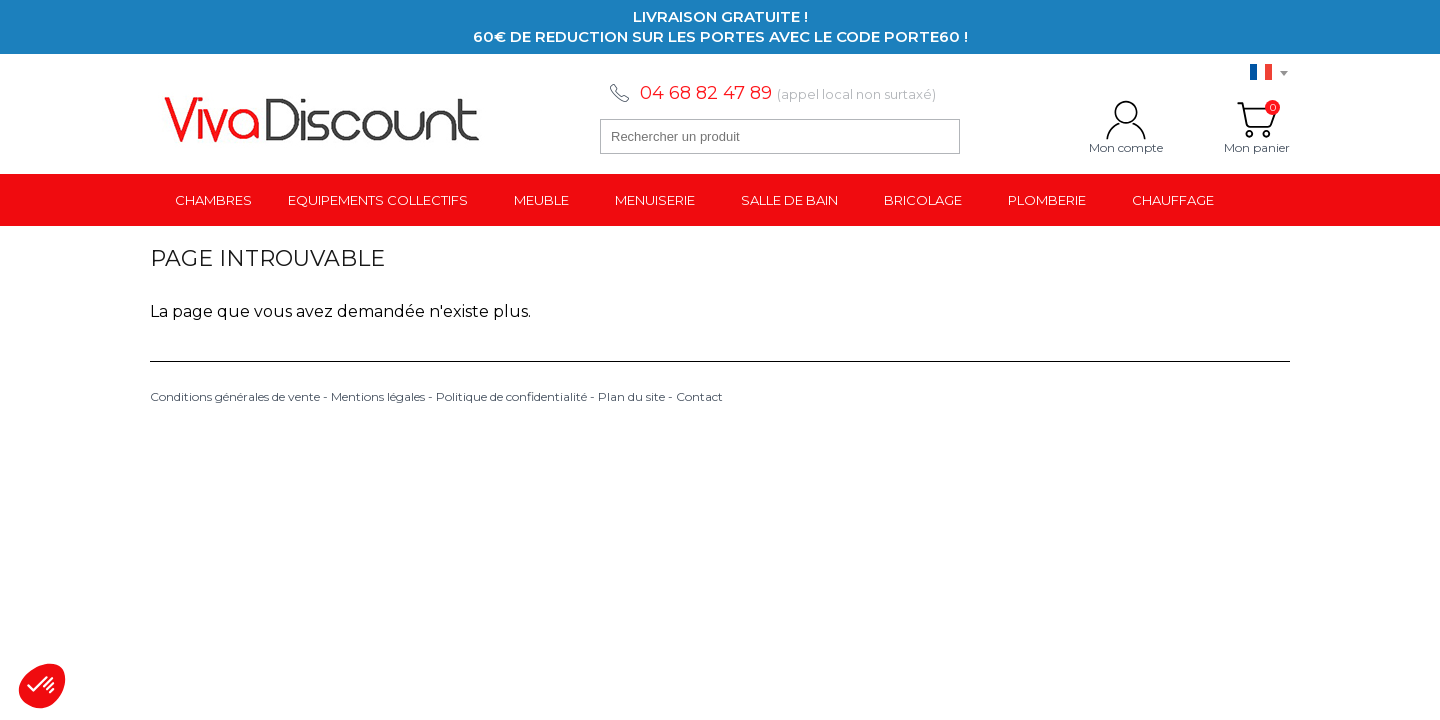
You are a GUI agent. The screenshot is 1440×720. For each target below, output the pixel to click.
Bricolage (923, 200)
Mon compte (1126, 120)
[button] (42, 686)
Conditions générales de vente (235, 396)
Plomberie (1047, 200)
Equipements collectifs (378, 200)
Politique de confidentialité (511, 396)
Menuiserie (655, 200)
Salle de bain (789, 200)
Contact (699, 396)
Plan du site (631, 396)
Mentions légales (378, 396)
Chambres (213, 200)
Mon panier (1257, 120)
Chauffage (1173, 200)
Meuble (541, 200)
